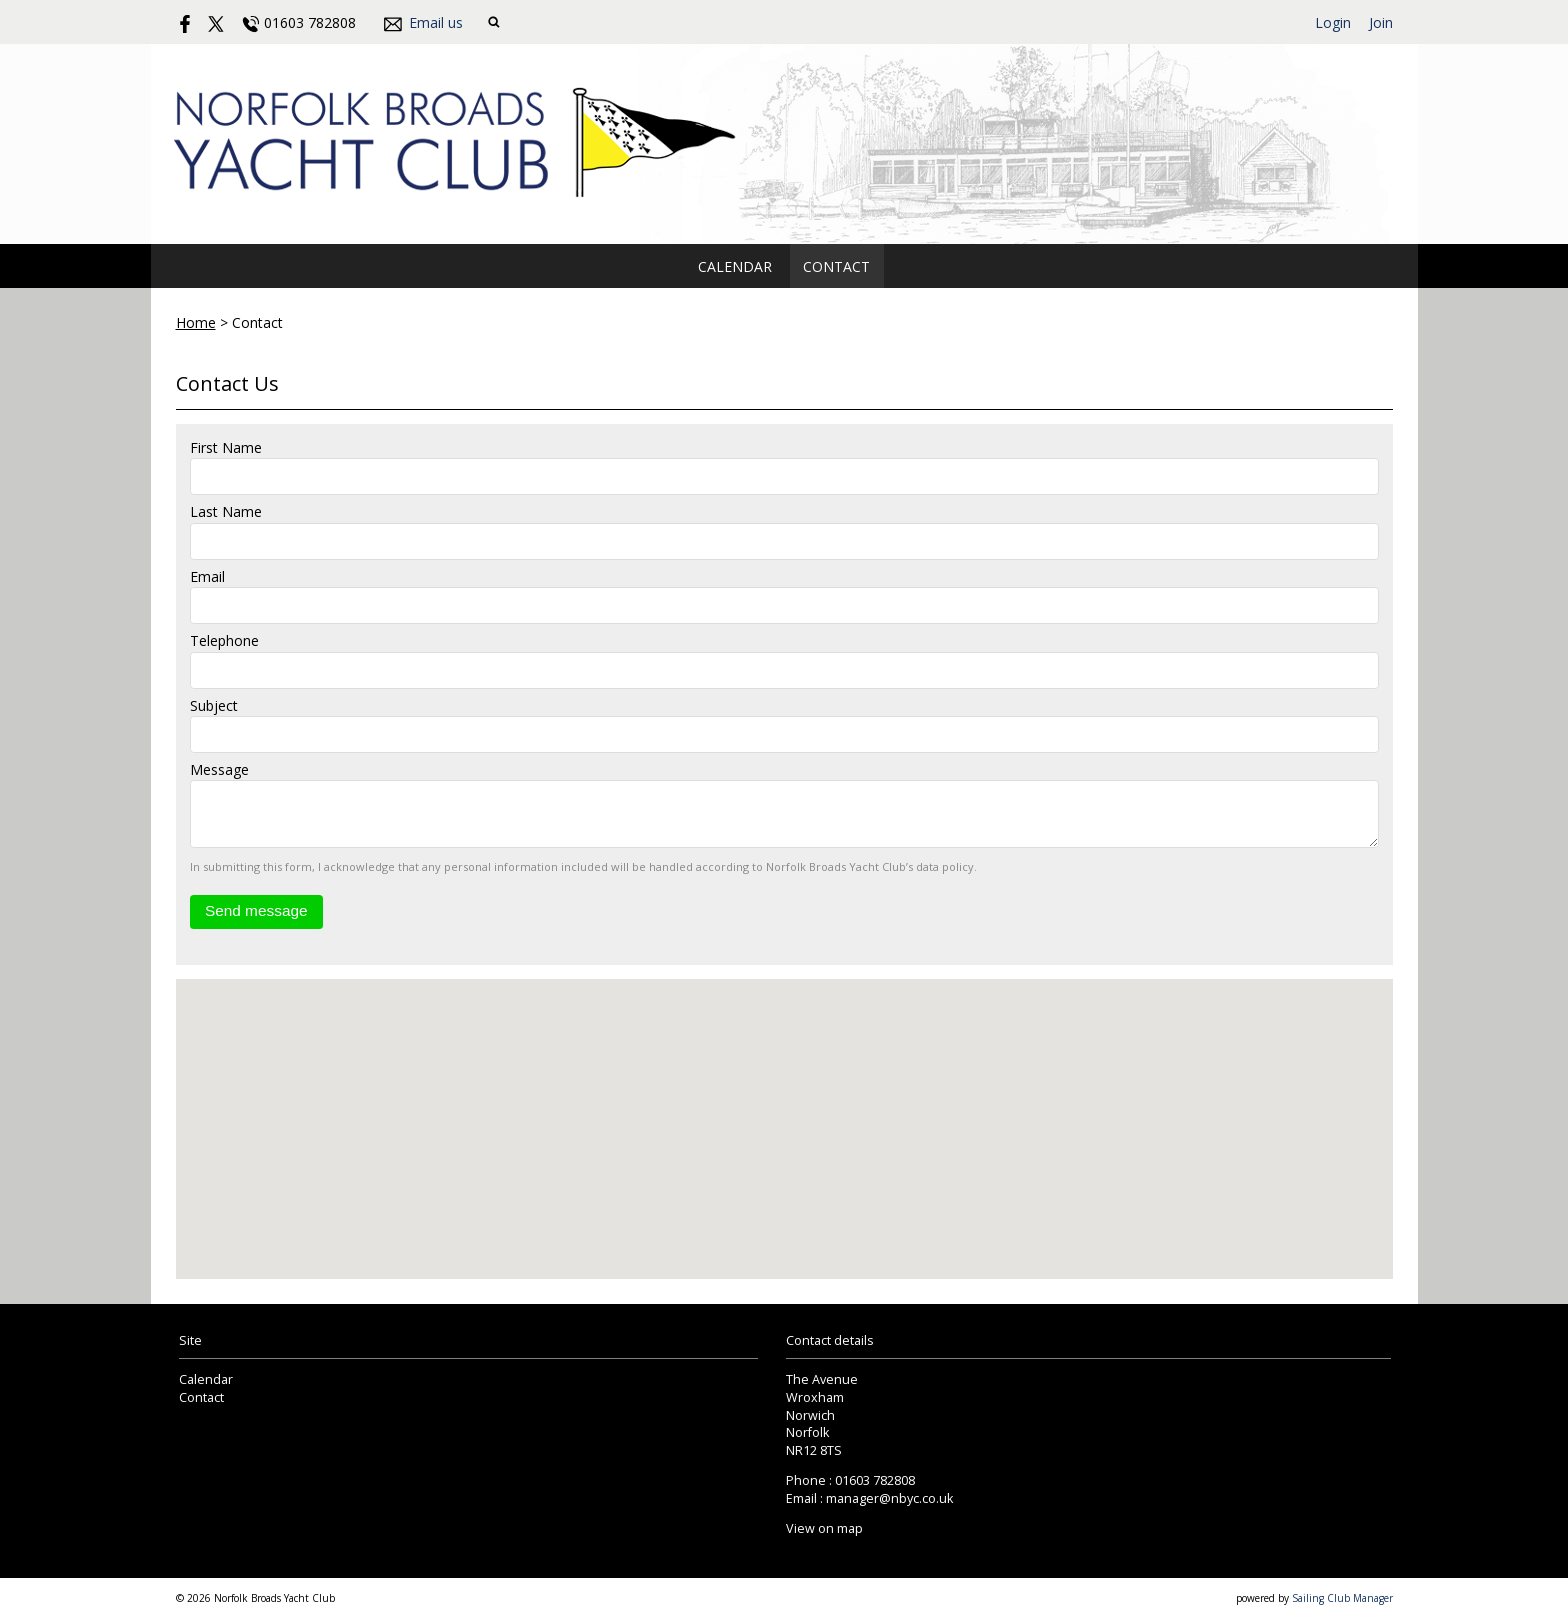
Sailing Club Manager (1342, 1598)
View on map (824, 1528)
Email (207, 576)
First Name (226, 447)
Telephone (224, 640)
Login (1333, 22)
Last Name (226, 511)
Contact (836, 266)
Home (196, 322)
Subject (214, 705)
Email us (436, 22)
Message (219, 769)
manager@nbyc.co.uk (889, 1498)
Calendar (735, 266)
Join (1381, 22)
